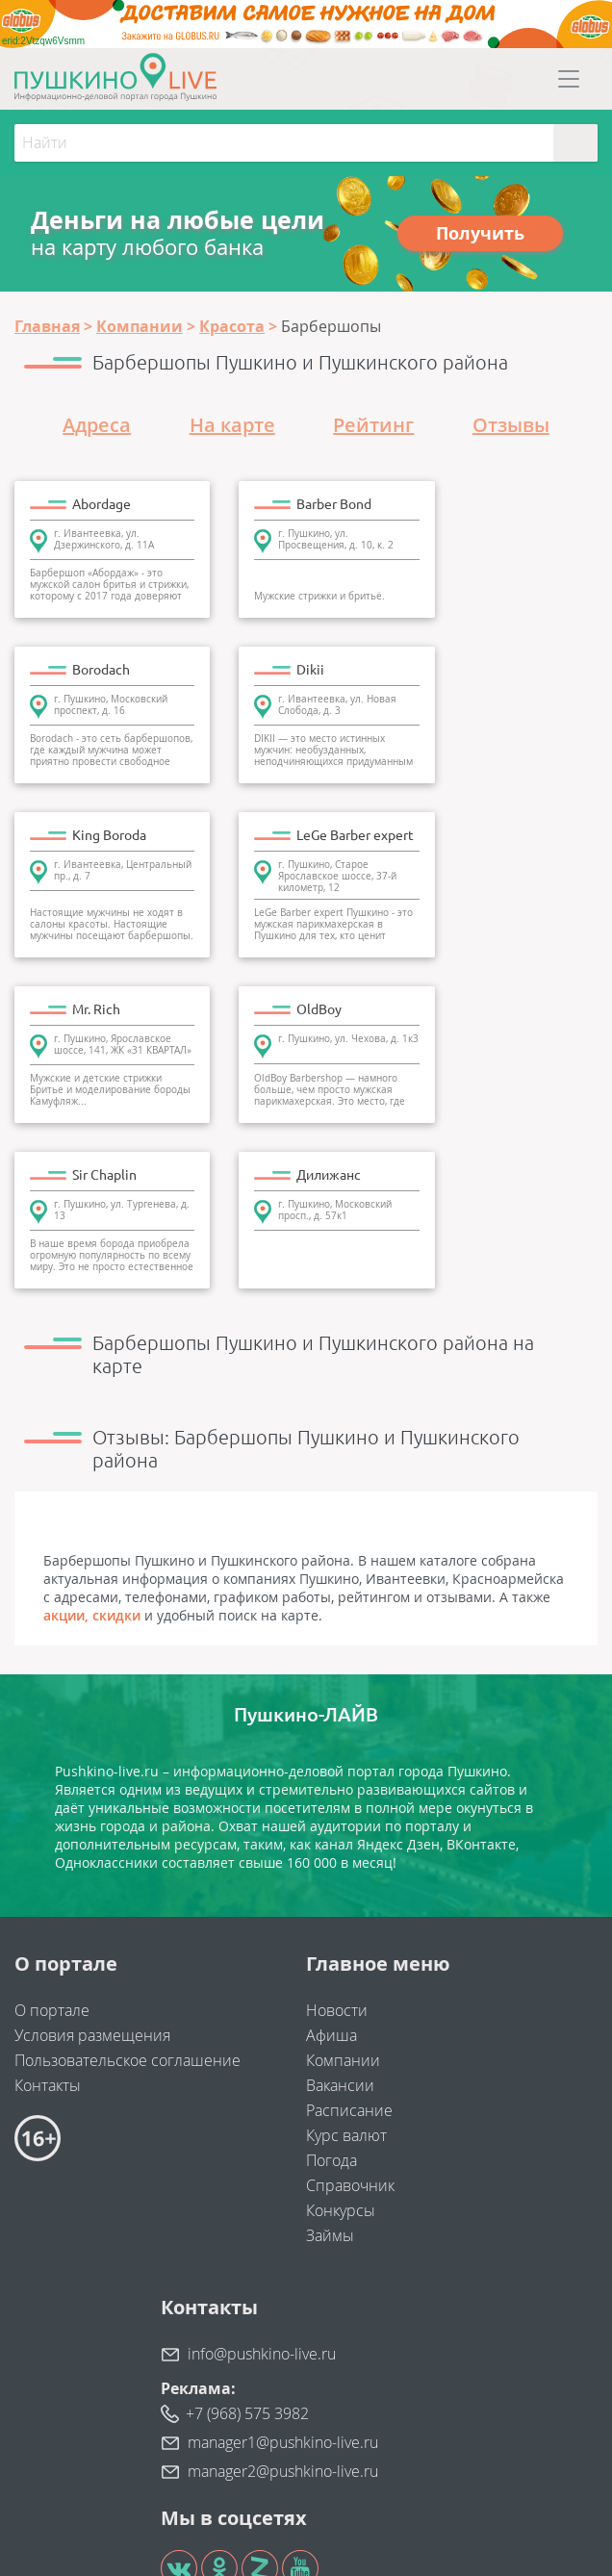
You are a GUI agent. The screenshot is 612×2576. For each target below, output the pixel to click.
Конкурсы (340, 2034)
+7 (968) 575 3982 (247, 2237)
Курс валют (346, 1959)
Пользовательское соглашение (127, 1884)
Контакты (47, 1909)
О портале (51, 1834)
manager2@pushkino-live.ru (283, 2295)
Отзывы (510, 425)
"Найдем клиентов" (331, 2479)
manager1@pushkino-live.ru (283, 2266)
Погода (331, 1984)
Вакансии (340, 1909)
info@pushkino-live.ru (262, 2177)
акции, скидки (91, 1439)
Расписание (349, 1934)
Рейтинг (373, 425)
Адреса (97, 425)
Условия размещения (92, 1859)
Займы (330, 2059)
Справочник (350, 2009)
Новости (337, 1834)
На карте (232, 425)
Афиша (331, 1859)
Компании (343, 1884)
